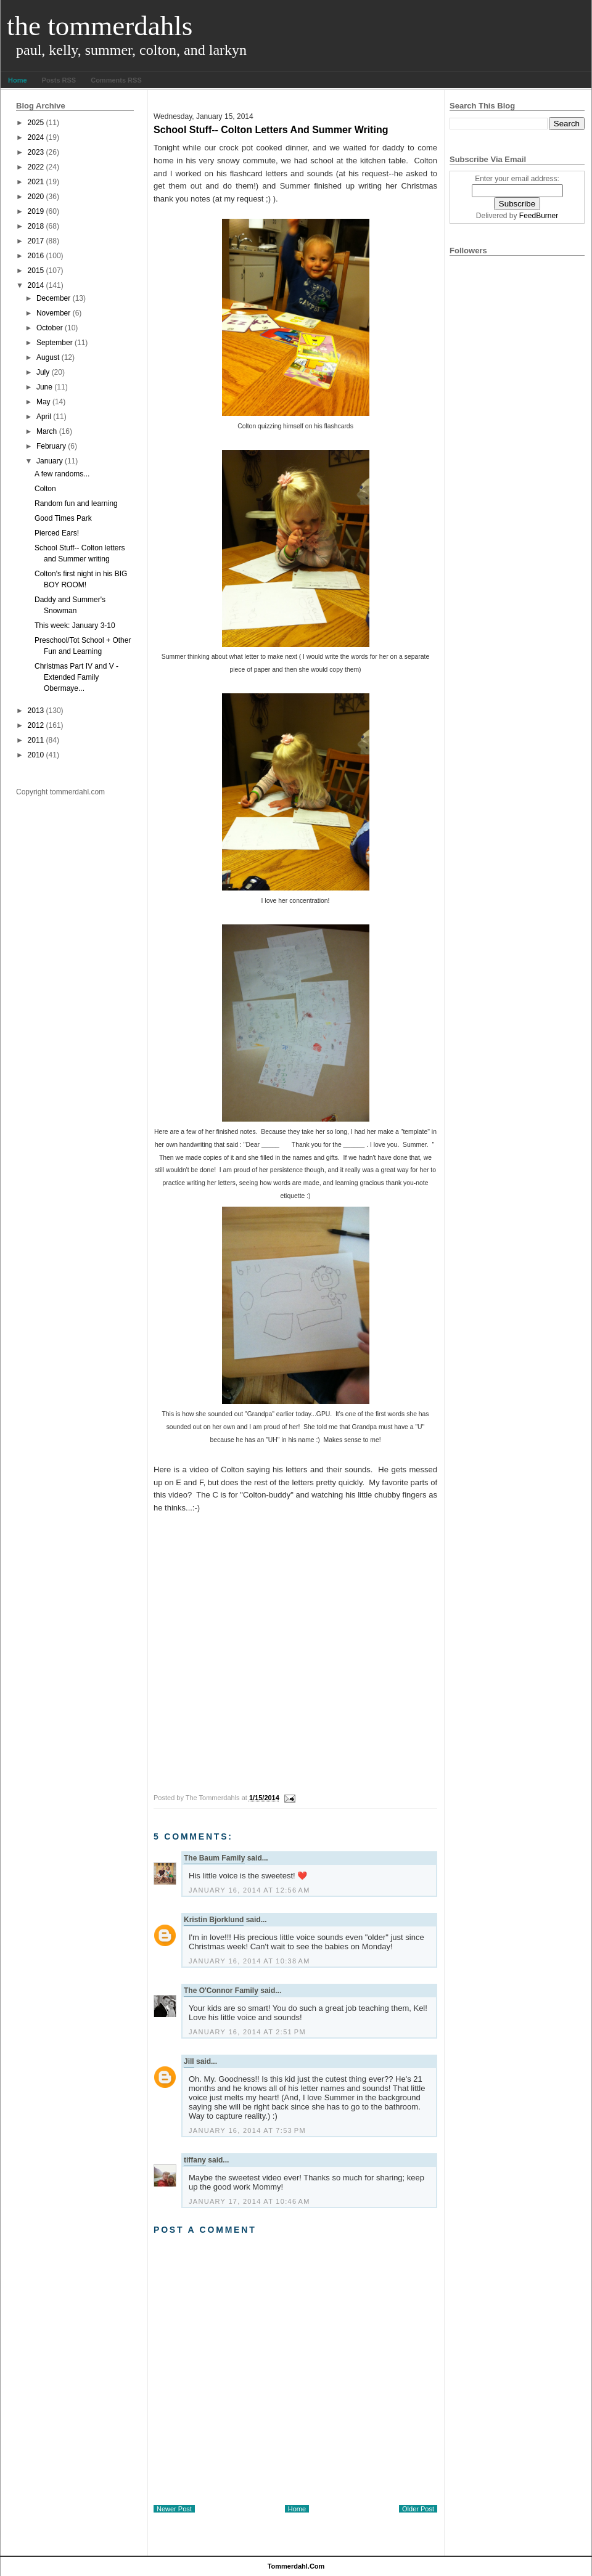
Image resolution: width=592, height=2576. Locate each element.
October (49, 328)
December (53, 298)
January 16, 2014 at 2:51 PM (247, 2032)
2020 (36, 196)
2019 (36, 211)
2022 (36, 167)
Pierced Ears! (57, 533)
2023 (36, 152)
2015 (36, 270)
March (46, 431)
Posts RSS (59, 80)
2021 (36, 181)
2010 (36, 755)
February (51, 446)
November (53, 313)
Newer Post (174, 2509)
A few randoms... (62, 474)
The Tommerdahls (99, 25)
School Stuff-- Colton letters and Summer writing (271, 129)
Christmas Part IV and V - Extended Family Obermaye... (76, 677)
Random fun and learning (76, 503)
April (43, 416)
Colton (45, 488)
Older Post (418, 2509)
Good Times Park (63, 518)
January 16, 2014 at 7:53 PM (247, 2130)
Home (17, 80)
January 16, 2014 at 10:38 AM (249, 1961)
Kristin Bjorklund (214, 1919)
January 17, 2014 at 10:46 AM (249, 2201)
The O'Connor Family (221, 1990)
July (42, 372)
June (44, 387)
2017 (36, 241)
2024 (36, 137)
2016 (36, 255)
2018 (36, 226)
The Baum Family (214, 1858)
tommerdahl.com (296, 2566)
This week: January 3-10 (75, 625)
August (47, 357)
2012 (36, 725)
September (54, 342)
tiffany (195, 2160)
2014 (36, 285)
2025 (36, 122)
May (43, 401)
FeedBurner (538, 215)
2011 (36, 740)
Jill (189, 2061)
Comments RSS (116, 80)
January (49, 461)
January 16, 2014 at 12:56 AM (249, 1890)
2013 (36, 710)
